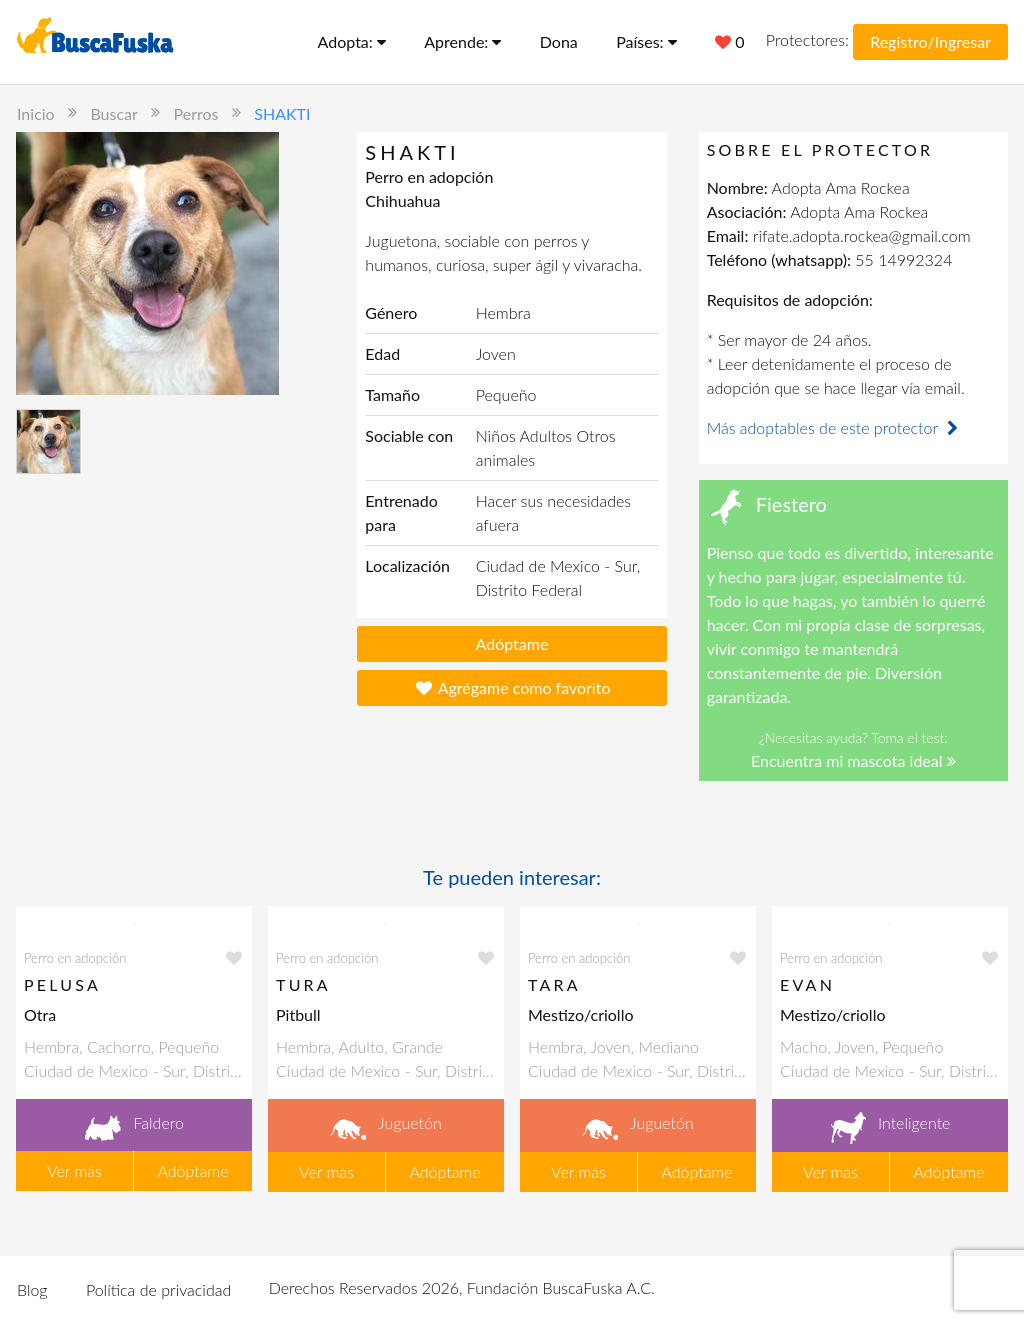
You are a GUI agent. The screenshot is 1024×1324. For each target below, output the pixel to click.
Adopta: (352, 41)
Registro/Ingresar (930, 41)
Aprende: (462, 41)
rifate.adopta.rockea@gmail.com (862, 235)
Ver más (74, 1170)
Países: (646, 41)
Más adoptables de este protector (835, 427)
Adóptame (512, 643)
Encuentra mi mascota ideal (853, 760)
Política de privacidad (158, 1289)
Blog (32, 1289)
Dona (559, 41)
